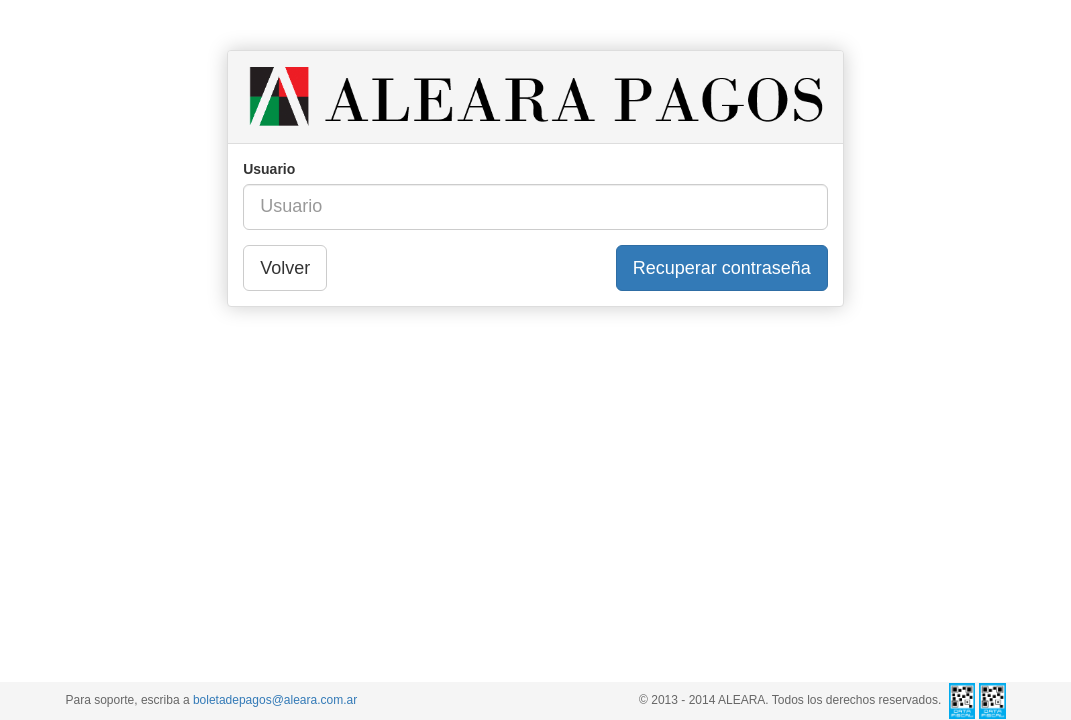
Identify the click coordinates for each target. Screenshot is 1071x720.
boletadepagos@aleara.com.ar (275, 700)
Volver (285, 268)
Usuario (269, 169)
